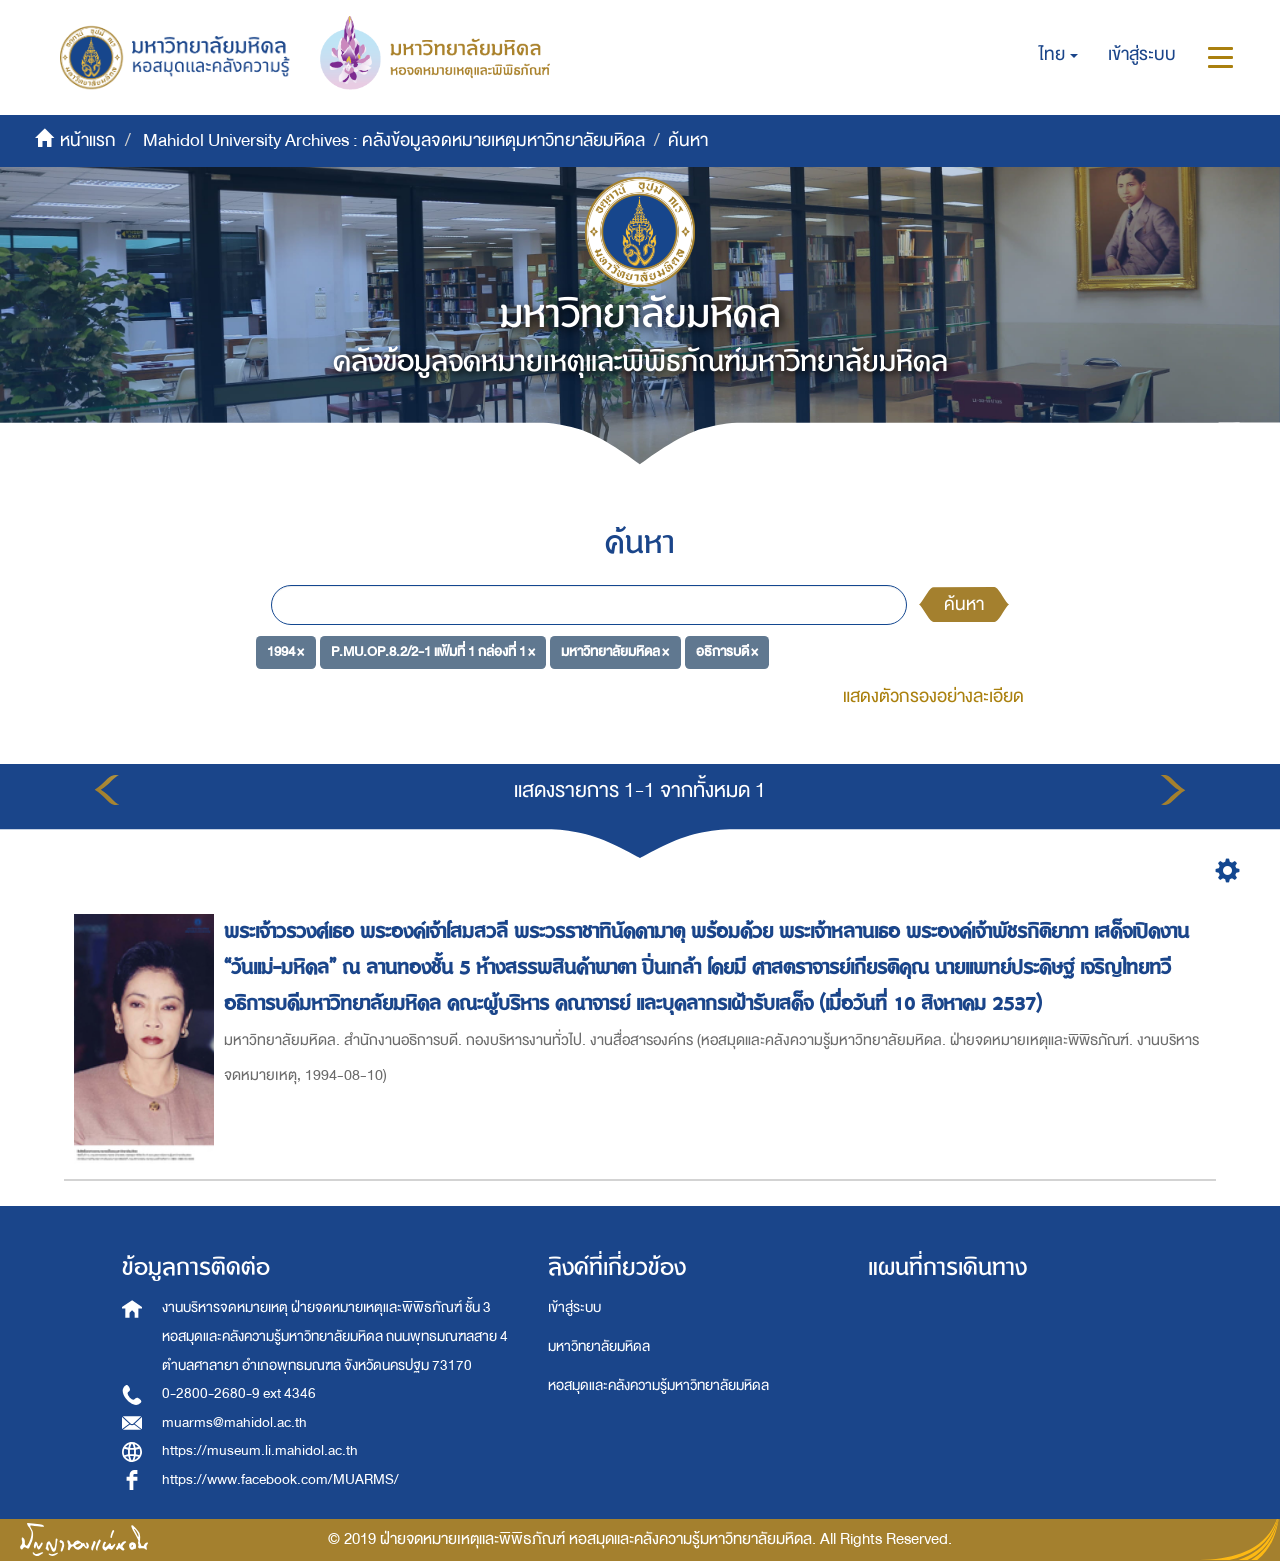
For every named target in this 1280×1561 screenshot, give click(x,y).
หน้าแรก (88, 140)
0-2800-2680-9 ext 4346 (239, 1393)
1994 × (285, 651)
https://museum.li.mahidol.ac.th (260, 1450)
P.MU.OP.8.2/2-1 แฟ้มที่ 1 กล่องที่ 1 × (433, 651)
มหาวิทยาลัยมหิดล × (615, 651)
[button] (1058, 55)
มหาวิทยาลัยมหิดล (599, 1346)
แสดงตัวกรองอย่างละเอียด (933, 696)
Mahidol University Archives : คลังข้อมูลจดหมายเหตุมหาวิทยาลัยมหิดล (394, 140)
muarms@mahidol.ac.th (234, 1422)
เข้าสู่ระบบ (574, 1307)
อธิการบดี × (727, 651)
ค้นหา (964, 604)
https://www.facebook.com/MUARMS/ (280, 1479)
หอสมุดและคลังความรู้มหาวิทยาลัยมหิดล (658, 1385)
